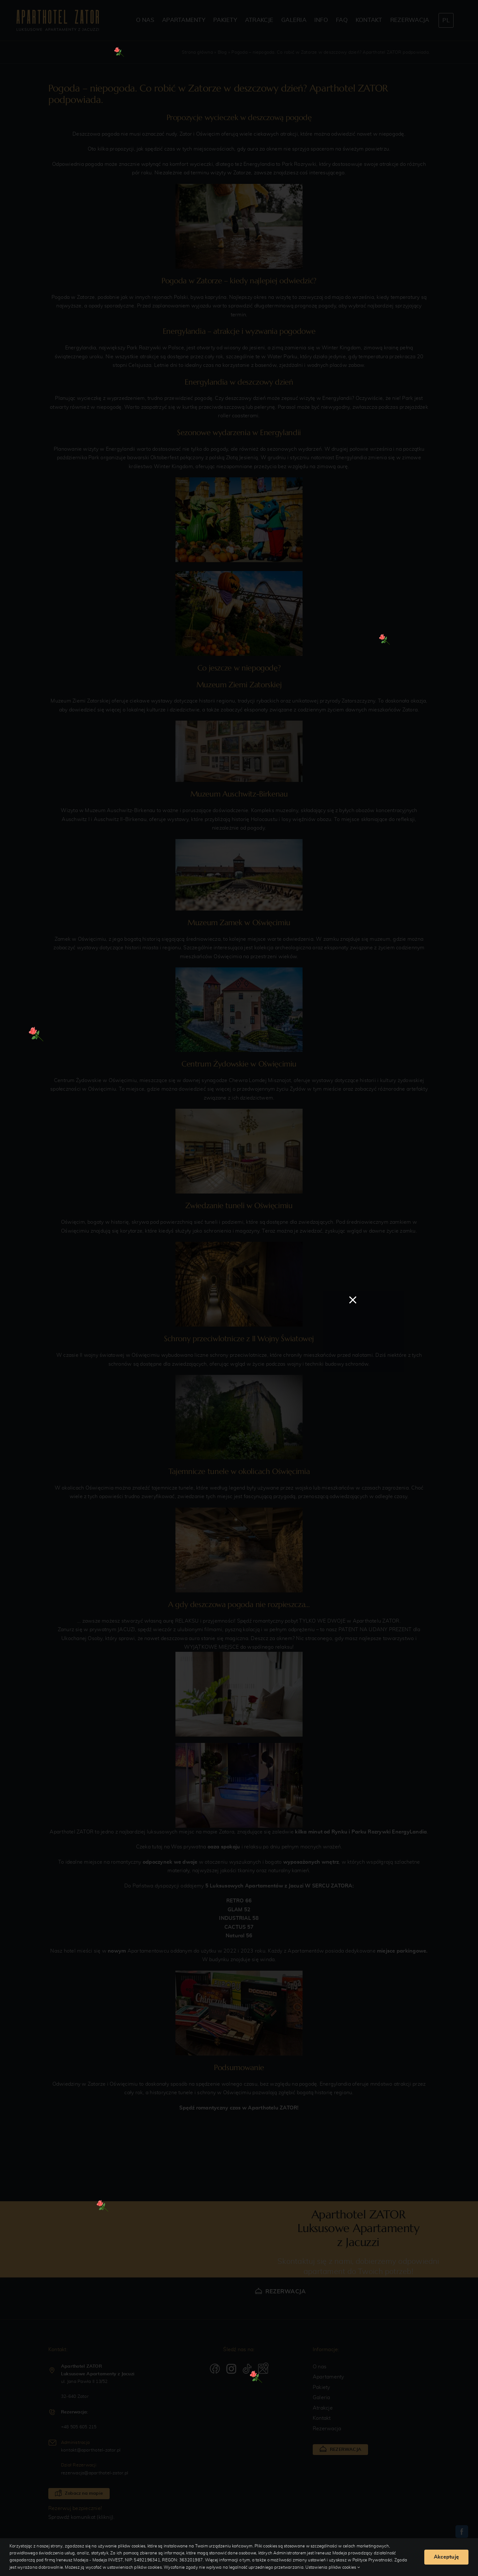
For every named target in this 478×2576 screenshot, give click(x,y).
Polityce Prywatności (372, 2560)
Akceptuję (446, 2556)
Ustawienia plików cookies (332, 2568)
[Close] (353, 1300)
